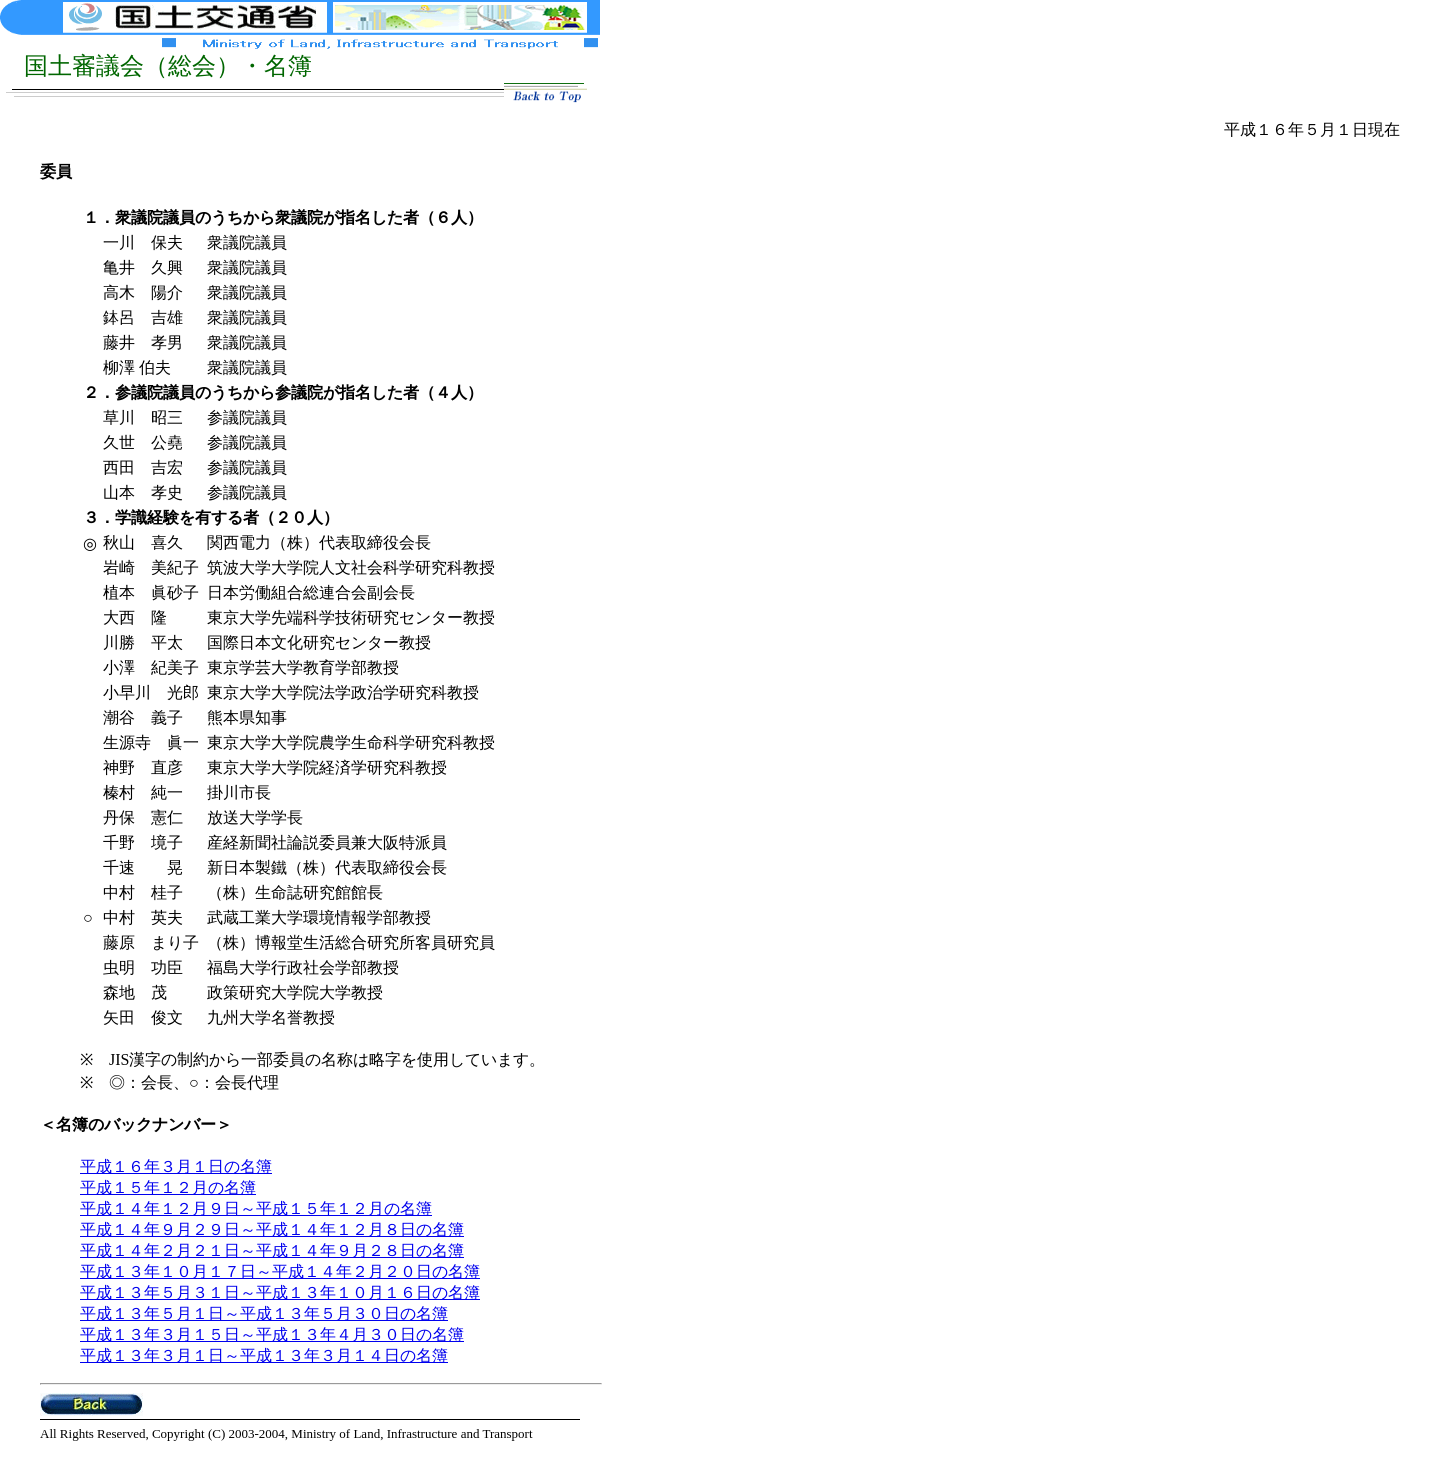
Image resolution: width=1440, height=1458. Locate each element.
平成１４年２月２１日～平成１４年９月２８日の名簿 (272, 1250)
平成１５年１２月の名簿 (168, 1187)
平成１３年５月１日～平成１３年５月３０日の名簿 (264, 1313)
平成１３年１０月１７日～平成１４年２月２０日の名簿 (280, 1271)
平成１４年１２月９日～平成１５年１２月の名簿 (256, 1208)
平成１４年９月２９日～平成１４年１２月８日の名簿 (272, 1229)
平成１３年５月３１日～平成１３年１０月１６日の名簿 (280, 1292)
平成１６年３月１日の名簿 (176, 1166)
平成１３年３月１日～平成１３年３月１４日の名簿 (264, 1355)
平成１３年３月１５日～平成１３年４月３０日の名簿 (272, 1334)
